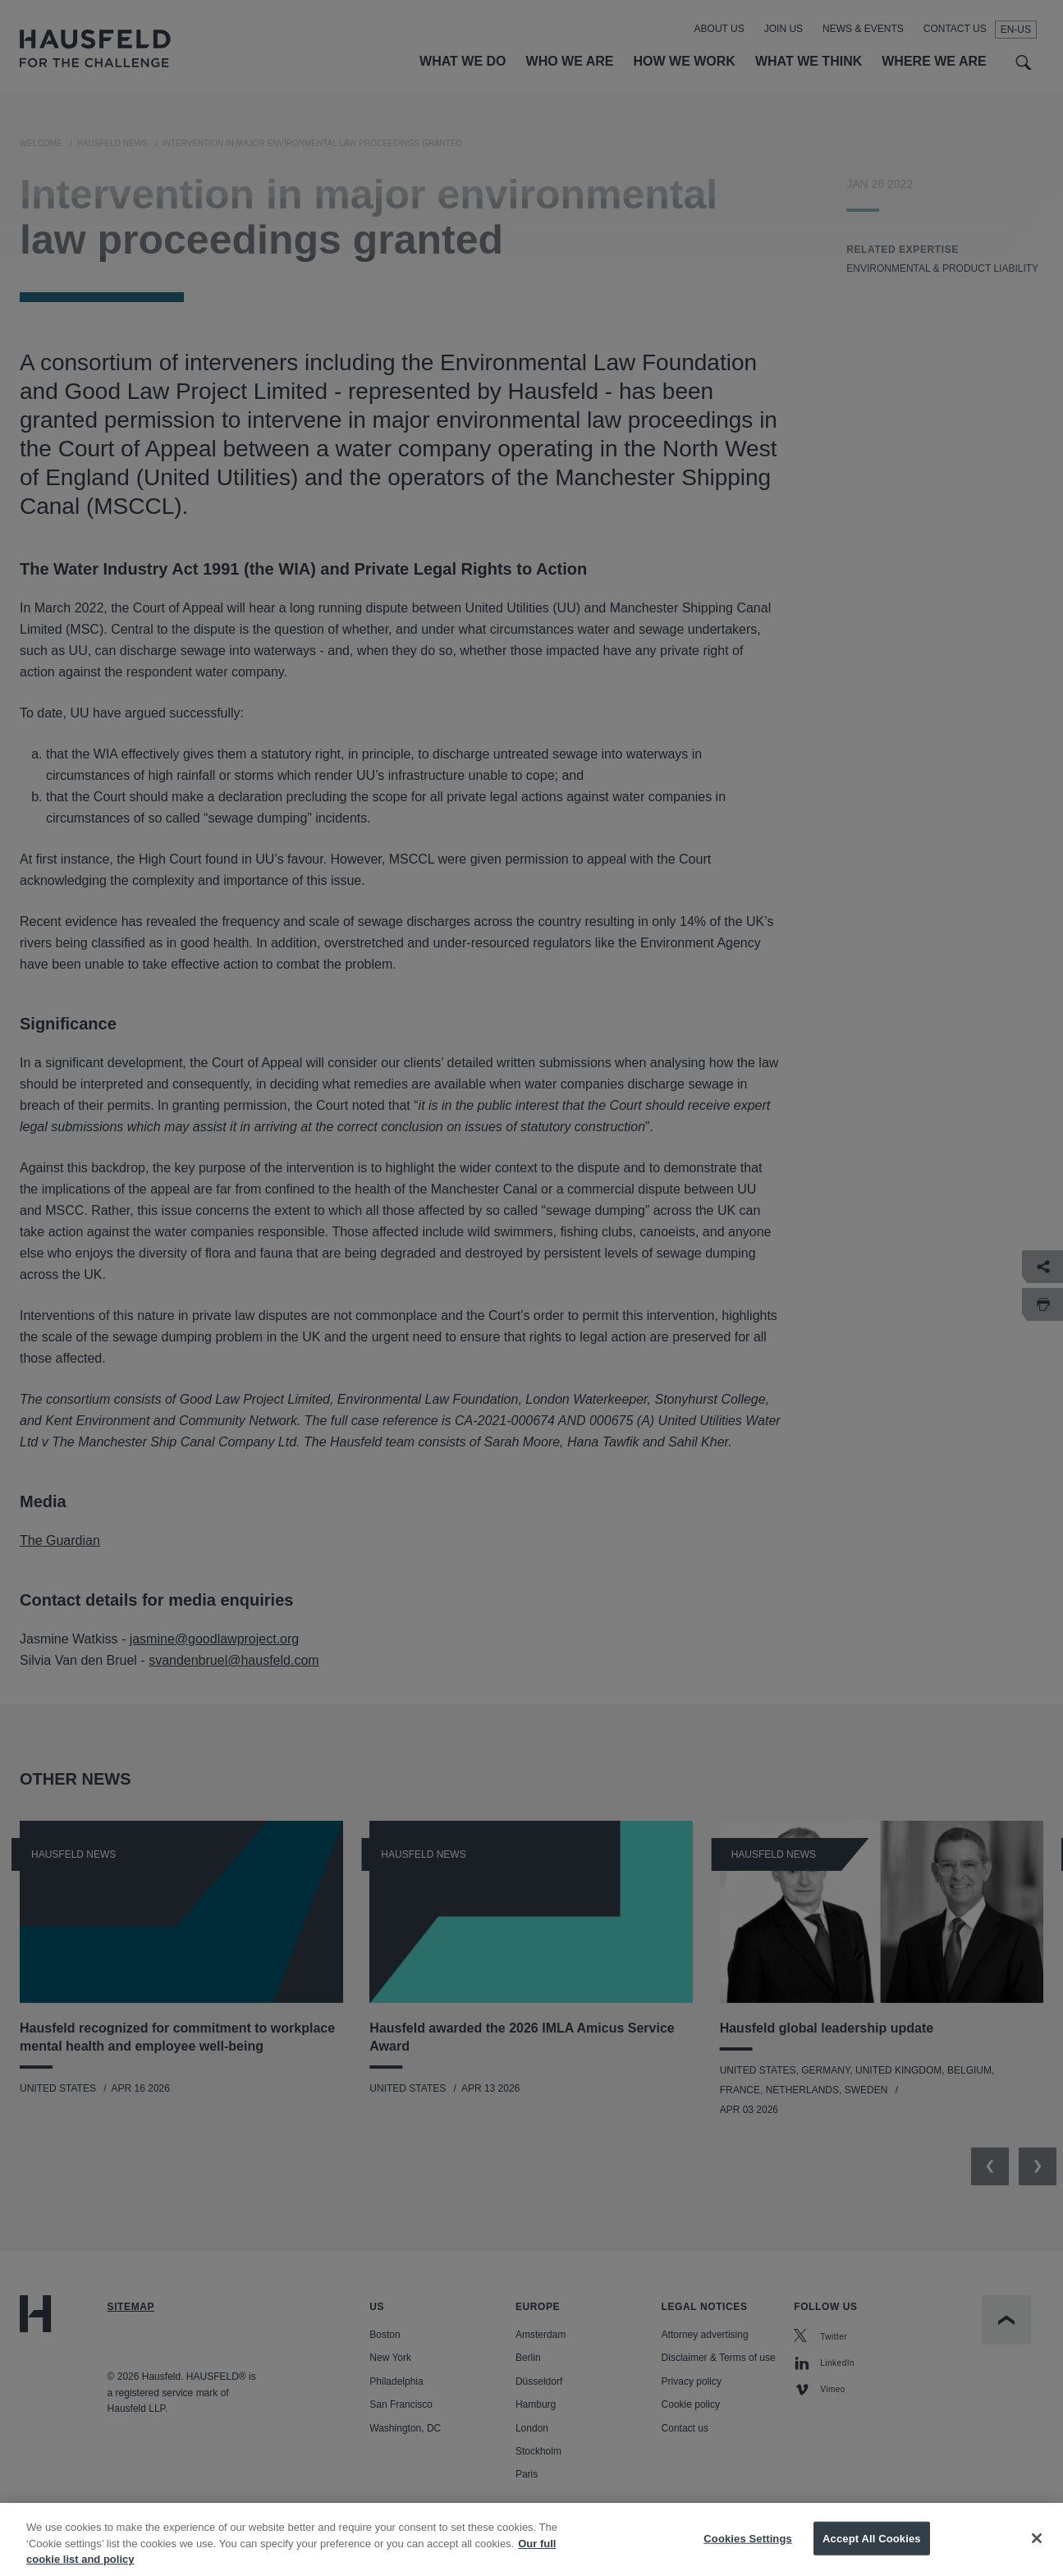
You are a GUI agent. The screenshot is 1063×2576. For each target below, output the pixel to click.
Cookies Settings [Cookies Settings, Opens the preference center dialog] (747, 2550)
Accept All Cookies (871, 2550)
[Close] (1037, 2550)
